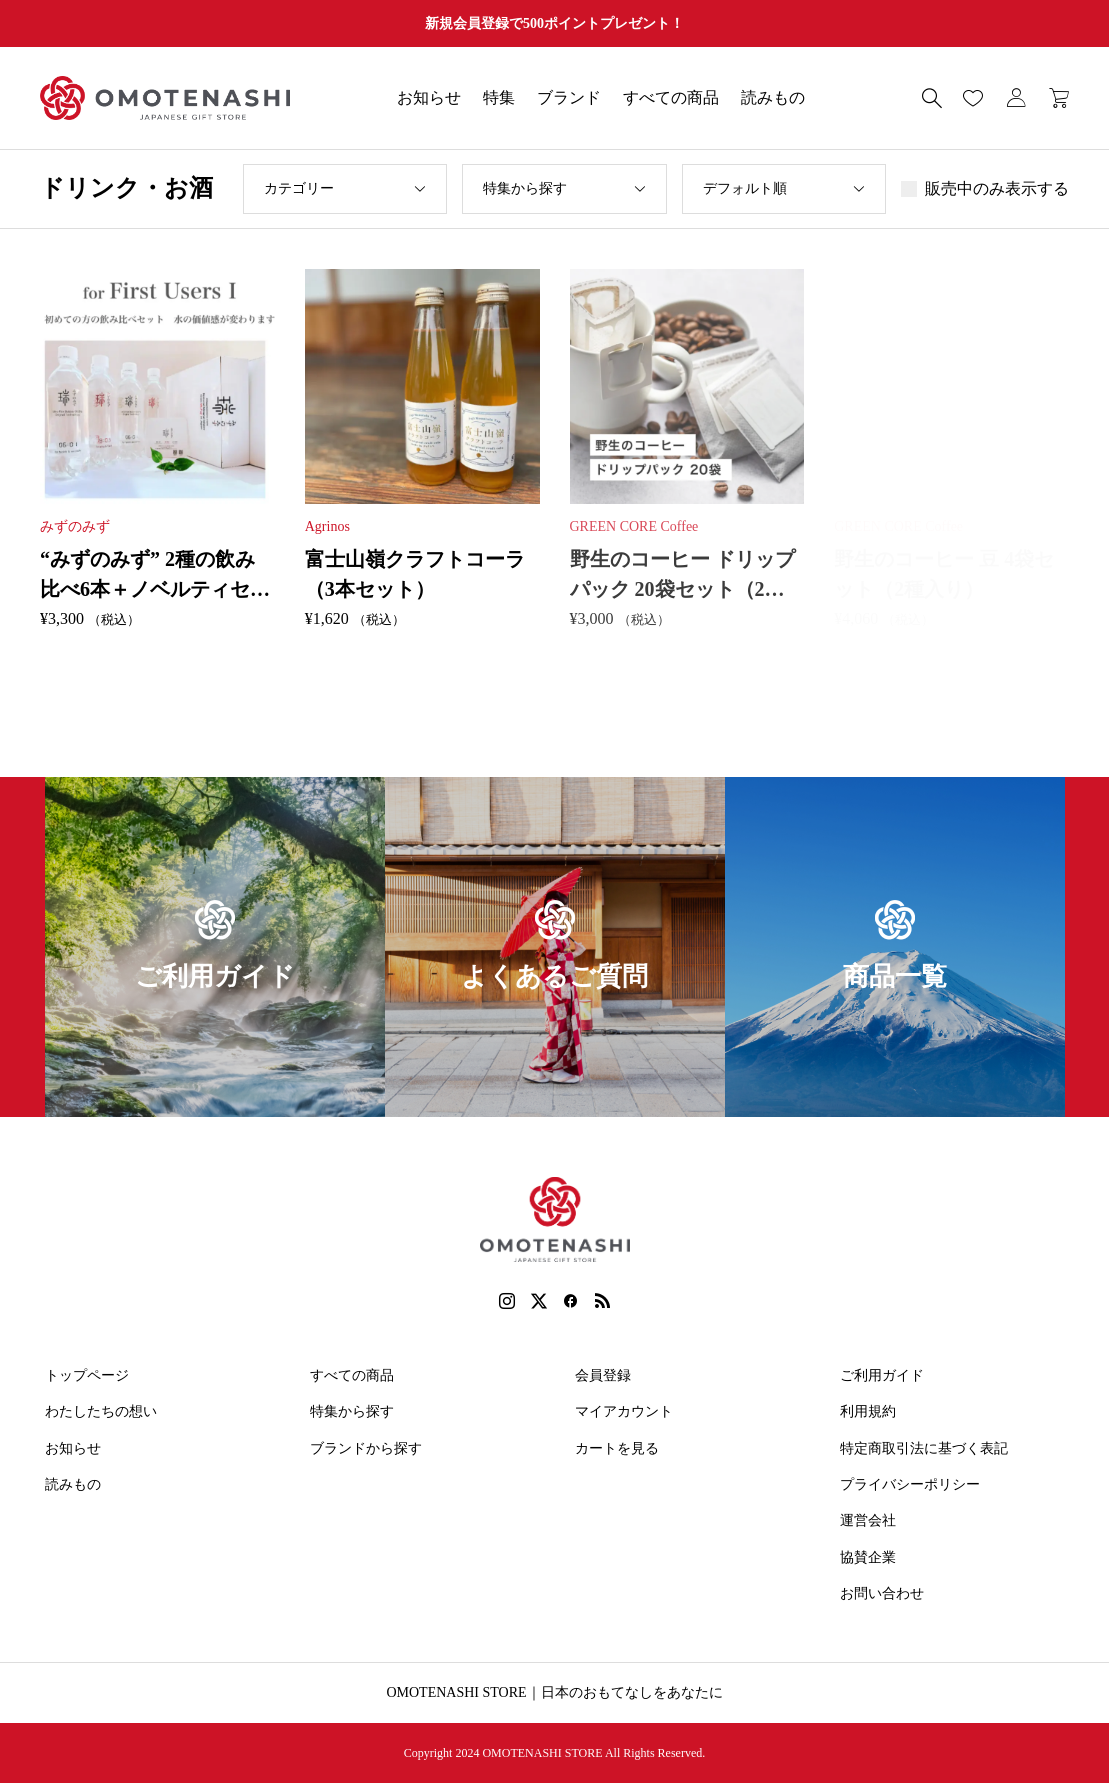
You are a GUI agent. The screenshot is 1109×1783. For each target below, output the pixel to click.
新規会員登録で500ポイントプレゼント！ (554, 23)
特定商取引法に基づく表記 (924, 1448)
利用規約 (868, 1411)
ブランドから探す (366, 1448)
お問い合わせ (882, 1593)
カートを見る (617, 1448)
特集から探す (352, 1411)
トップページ (87, 1375)
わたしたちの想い (101, 1411)
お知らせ (429, 97)
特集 (499, 97)
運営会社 (868, 1520)
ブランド (569, 97)
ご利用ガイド (882, 1375)
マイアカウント (624, 1411)
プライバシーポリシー (910, 1484)
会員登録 (603, 1375)
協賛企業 (868, 1557)
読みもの (773, 97)
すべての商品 (671, 97)
